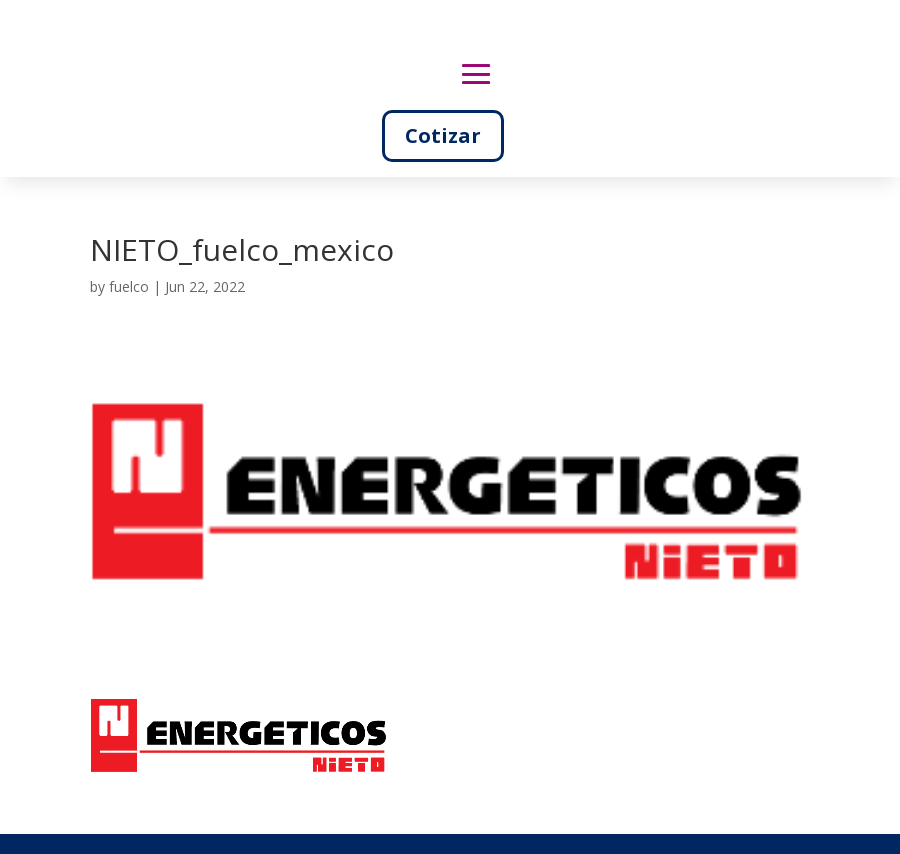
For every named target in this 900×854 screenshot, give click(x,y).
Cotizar (443, 135)
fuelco (129, 286)
